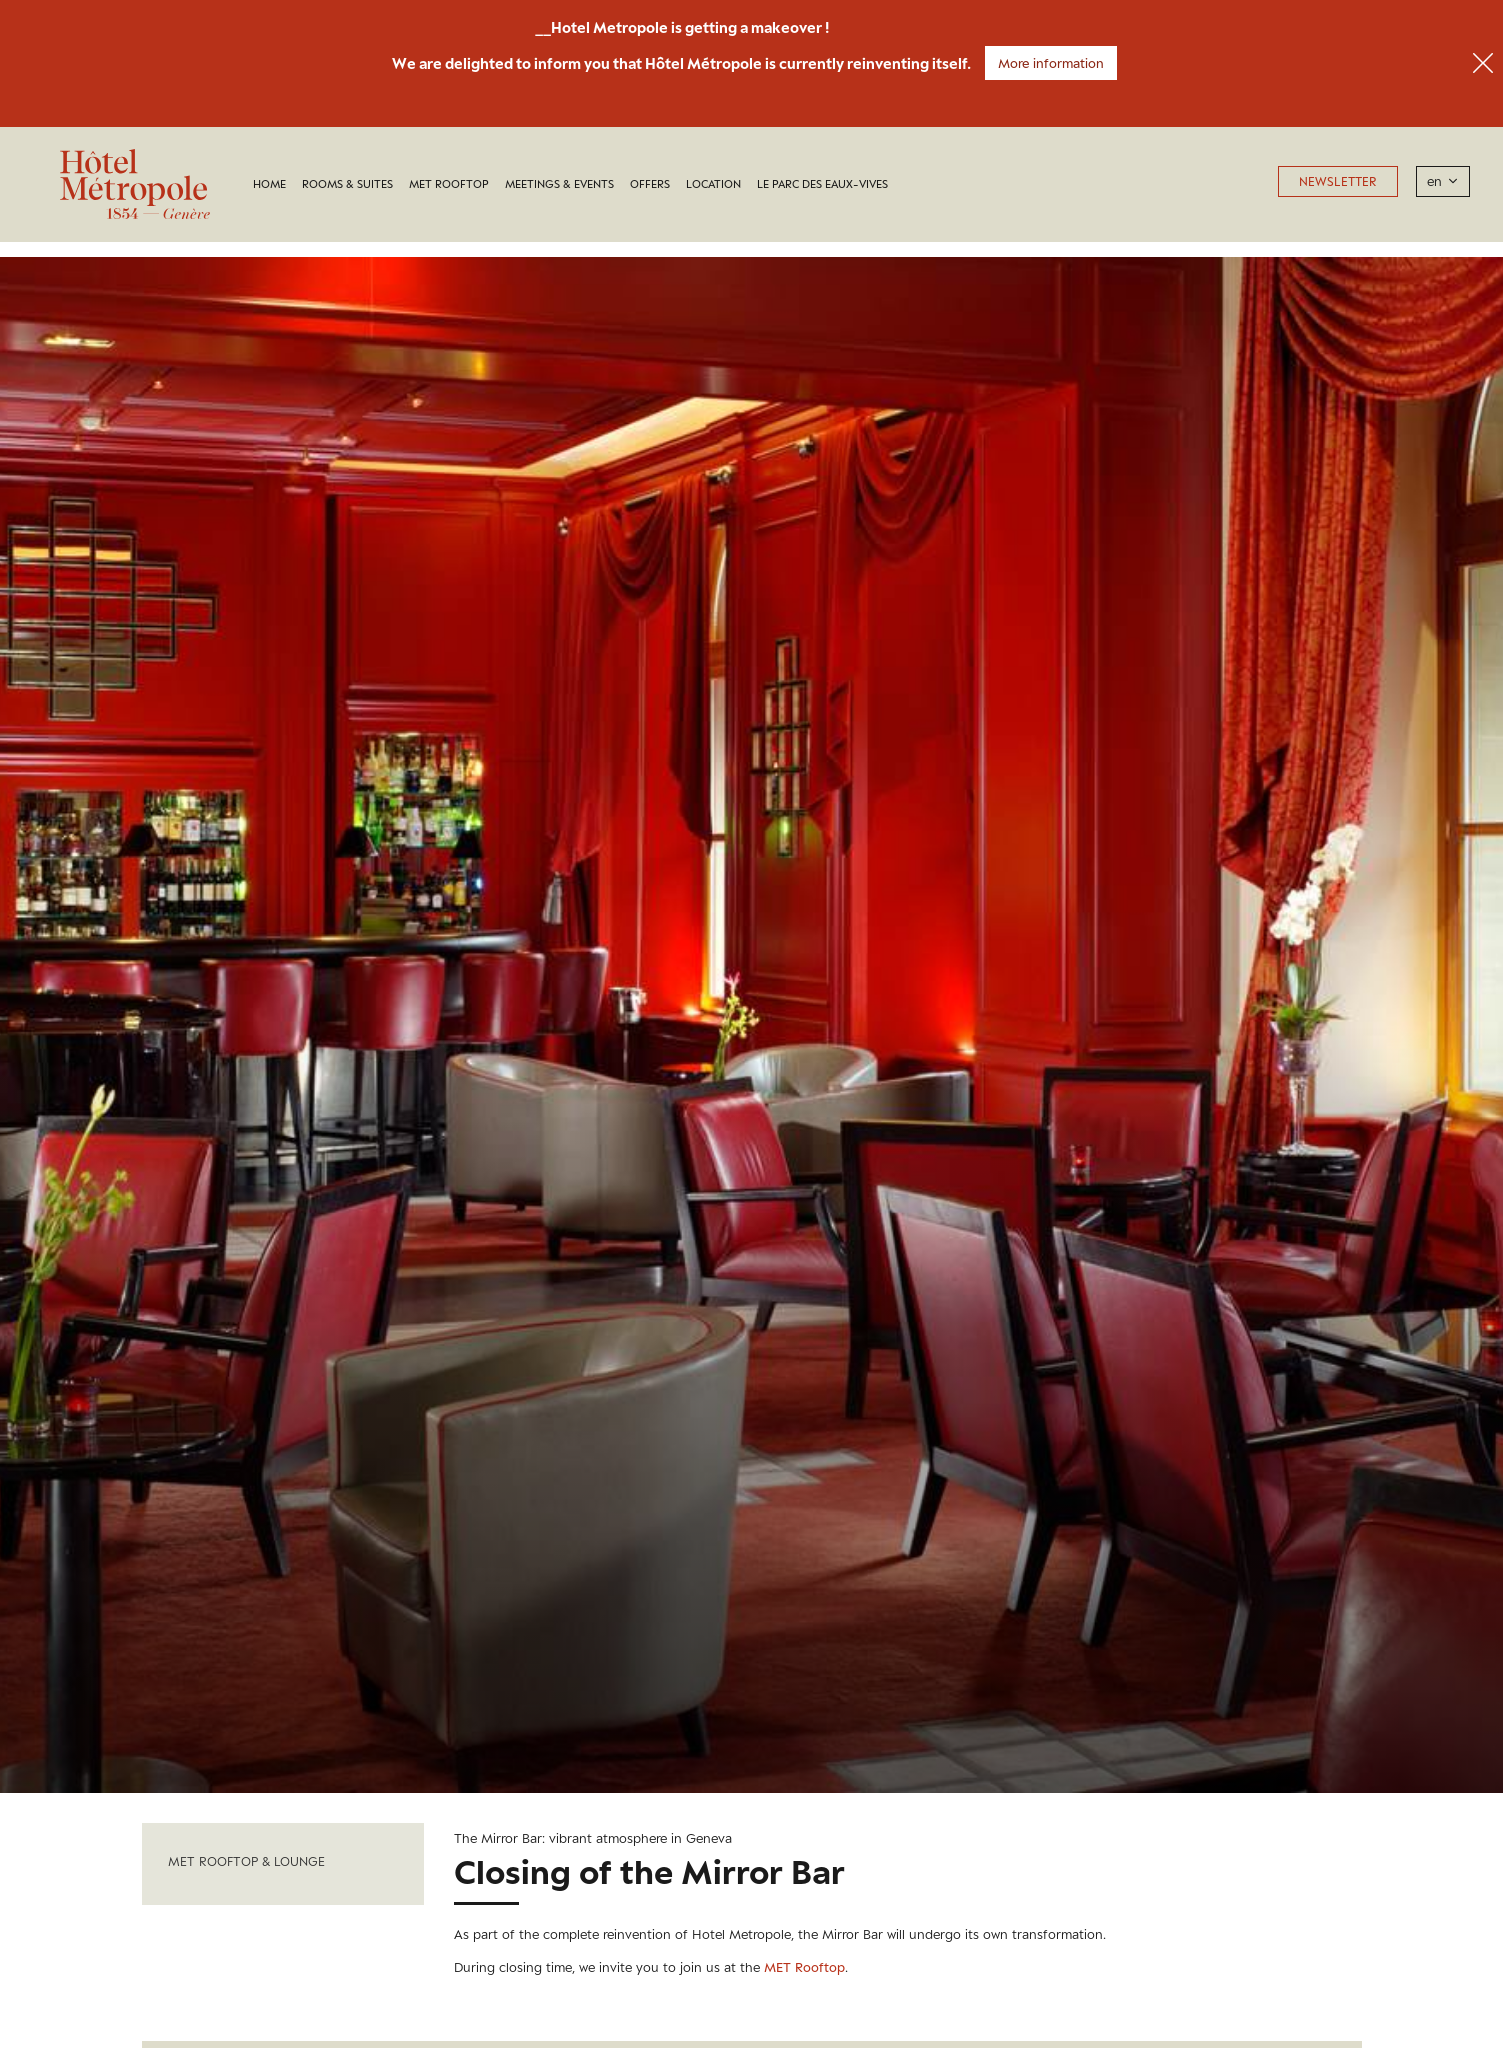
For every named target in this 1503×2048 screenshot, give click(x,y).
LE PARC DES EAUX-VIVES (822, 184)
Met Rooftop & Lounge (246, 1861)
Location (713, 184)
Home (269, 184)
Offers (650, 184)
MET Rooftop (449, 184)
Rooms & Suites (347, 184)
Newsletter (1338, 181)
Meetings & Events (559, 184)
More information (1051, 63)
